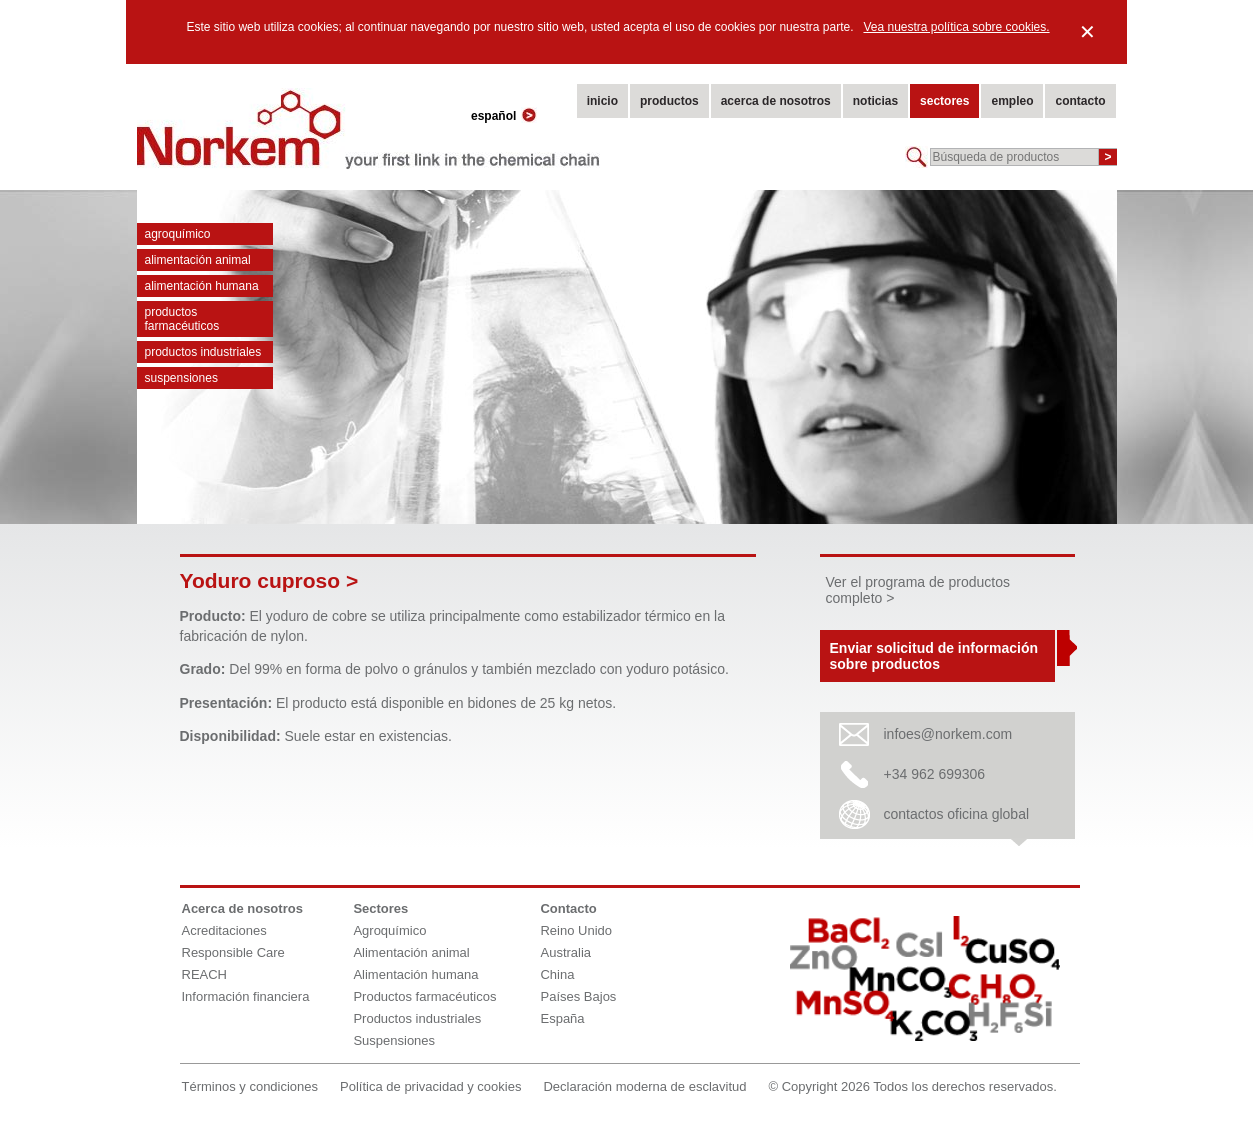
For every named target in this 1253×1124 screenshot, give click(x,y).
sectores (944, 101)
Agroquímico (178, 234)
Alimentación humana (202, 286)
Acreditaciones (224, 930)
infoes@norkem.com (948, 734)
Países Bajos (578, 996)
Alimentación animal (198, 260)
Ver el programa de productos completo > (918, 590)
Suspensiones (181, 378)
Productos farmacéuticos (182, 319)
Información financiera (246, 996)
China (557, 974)
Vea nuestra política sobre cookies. (956, 27)
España (562, 1018)
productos (669, 101)
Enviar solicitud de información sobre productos (934, 656)
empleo (1012, 101)
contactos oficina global (957, 814)
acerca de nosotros (776, 101)
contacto (1080, 101)
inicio (602, 101)
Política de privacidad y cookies (430, 1086)
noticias (875, 101)
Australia (565, 952)
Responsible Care (233, 952)
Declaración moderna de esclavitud (644, 1086)
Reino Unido (576, 930)
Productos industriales (203, 352)
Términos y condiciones (250, 1086)
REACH (205, 974)
